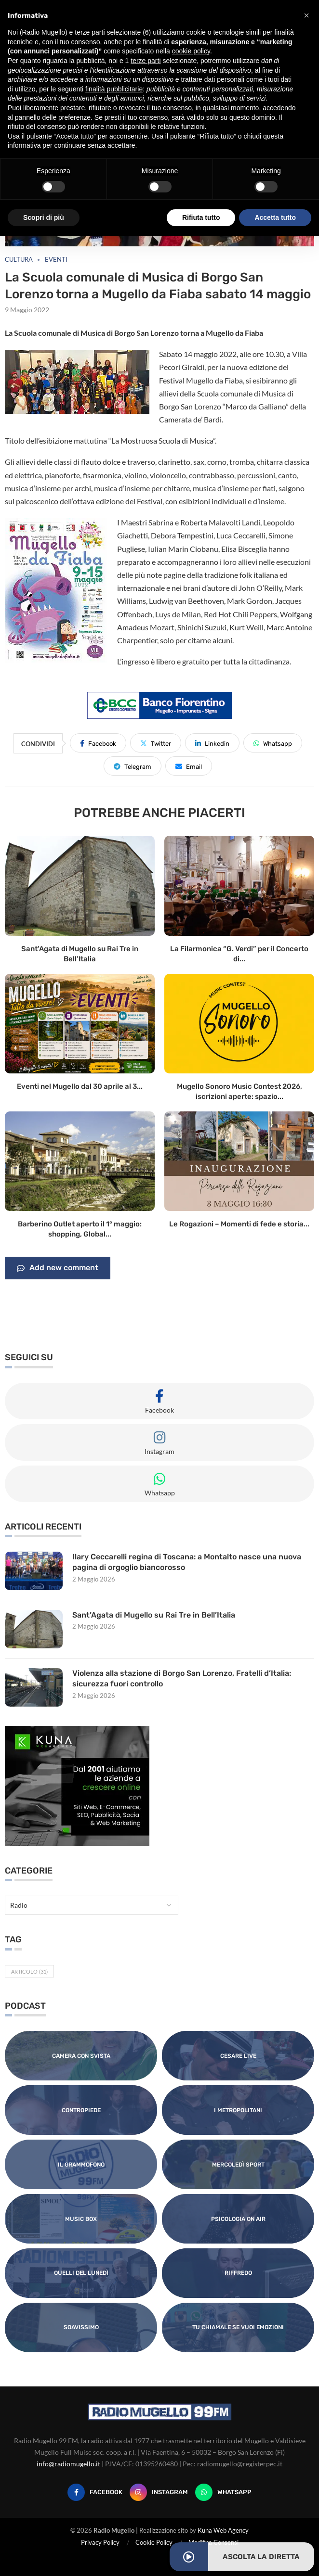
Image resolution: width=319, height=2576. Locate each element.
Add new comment (57, 1268)
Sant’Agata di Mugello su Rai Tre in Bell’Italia (153, 1615)
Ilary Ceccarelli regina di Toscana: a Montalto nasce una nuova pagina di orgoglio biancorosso (186, 1562)
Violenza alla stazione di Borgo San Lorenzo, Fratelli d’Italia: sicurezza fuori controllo (181, 1678)
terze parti (145, 60)
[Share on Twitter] (155, 742)
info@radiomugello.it (68, 2464)
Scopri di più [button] (43, 217)
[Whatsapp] (223, 2492)
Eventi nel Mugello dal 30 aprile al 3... (80, 1086)
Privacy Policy (100, 2542)
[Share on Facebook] (98, 742)
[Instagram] (159, 2492)
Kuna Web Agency (223, 2530)
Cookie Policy (154, 2542)
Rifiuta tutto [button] (201, 217)
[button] (306, 15)
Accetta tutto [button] (275, 217)
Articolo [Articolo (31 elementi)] (29, 1971)
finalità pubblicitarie (114, 89)
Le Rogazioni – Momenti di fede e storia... (239, 1224)
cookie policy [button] (191, 51)
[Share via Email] (188, 766)
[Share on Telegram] (132, 766)
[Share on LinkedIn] (212, 742)
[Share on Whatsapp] (272, 742)
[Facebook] (94, 2492)
